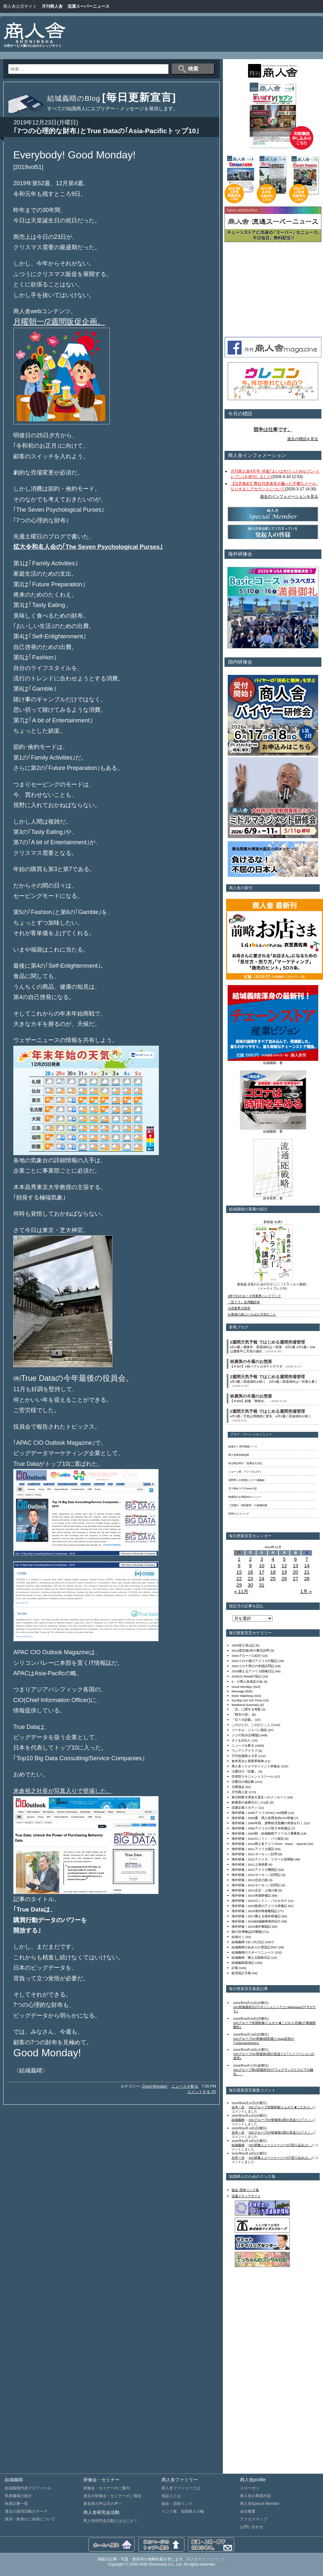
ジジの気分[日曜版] (245, 1735)
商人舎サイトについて (206, 2559)
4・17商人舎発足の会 (247, 1681)
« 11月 (241, 1591)
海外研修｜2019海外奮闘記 (251, 1926)
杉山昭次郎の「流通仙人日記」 (246, 1463)
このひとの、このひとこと (251, 1725)
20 (295, 1572)
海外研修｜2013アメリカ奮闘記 (254, 1869)
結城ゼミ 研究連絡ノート (242, 1446)
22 (239, 1578)
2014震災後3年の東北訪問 (250, 1650)
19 (284, 1572)
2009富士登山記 (243, 1645)
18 (273, 1572)
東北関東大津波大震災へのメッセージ (259, 1797)
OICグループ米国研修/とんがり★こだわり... (281, 2107)
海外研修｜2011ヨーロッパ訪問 (254, 1854)
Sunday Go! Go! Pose (247, 1700)
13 (295, 1565)
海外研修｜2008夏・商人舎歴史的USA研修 (263, 1818)
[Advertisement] (297, 38)
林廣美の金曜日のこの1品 (250, 1802)
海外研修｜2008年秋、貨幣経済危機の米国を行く (267, 1823)
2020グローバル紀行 (246, 1655)
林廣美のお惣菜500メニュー (244, 1497)
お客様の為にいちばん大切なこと (252, 1314)
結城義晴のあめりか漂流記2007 (254, 1947)
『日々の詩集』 (243, 1719)
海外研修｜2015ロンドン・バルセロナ (259, 1900)
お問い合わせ (251, 2527)
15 (239, 1572)
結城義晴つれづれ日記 (248, 1942)
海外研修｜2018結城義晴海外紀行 (256, 1921)
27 (295, 1578)
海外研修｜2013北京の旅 (250, 1880)
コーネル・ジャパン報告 (249, 1730)
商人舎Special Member (260, 2503)
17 (262, 1572)
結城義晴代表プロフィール (28, 2488)
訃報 (235, 1968)
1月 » (306, 1591)
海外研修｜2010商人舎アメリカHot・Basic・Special (269, 1844)
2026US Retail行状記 (247, 1676)
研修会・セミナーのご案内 (106, 2488)
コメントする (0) (201, 2092)
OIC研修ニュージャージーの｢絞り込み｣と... (280, 2145)
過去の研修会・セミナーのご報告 (112, 2496)
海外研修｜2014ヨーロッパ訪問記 (256, 1885)
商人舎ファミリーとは (181, 2488)
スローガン (249, 2488)
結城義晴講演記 (243, 1962)
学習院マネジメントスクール (253, 1776)
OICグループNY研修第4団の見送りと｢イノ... (281, 2120)
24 (262, 1578)
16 (250, 1572)
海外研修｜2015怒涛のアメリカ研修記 (259, 1906)
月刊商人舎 (52, 6)
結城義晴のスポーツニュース (253, 1952)
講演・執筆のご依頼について (30, 2519)
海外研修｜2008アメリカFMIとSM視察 (259, 1813)
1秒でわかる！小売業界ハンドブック (254, 1296)
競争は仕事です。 (273, 429)
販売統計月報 (241, 1973)
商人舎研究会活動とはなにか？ (110, 2520)
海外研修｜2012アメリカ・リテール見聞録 (263, 1859)
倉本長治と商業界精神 (248, 1761)
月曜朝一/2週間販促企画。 (59, 321)
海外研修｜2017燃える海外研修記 (256, 1916)
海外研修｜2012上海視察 (250, 1864)
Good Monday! (155, 2086)
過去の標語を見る (302, 439)
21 (306, 1572)
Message (238, 1691)
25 (273, 1578)
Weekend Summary (245, 1705)
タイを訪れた (241, 1740)
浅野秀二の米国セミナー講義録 (246, 1480)
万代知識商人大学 (244, 1756)
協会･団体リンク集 (245, 2190)
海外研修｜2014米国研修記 (251, 1895)
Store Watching (242, 1696)
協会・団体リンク (177, 2503)
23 (250, 1578)
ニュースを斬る (184, 2086)
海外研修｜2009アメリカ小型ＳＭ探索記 (261, 1828)
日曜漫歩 (238, 1787)
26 (284, 1578)
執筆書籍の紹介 (18, 2496)
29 (239, 1585)
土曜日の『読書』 (244, 1771)
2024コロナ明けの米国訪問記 (253, 1666)
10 (262, 1565)
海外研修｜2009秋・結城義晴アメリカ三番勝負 (266, 1833)
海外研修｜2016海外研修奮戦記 (254, 1911)
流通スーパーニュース (88, 6)
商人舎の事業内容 (255, 2496)
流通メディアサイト (246, 2196)
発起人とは (171, 2496)
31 (262, 1585)
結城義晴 (238, 2120)
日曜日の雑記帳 (243, 1781)
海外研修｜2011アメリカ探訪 (253, 1849)
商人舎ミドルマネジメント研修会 (256, 1766)
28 (306, 1578)
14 (306, 1565)
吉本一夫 (238, 2107)
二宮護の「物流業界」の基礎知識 (247, 1505)
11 (273, 1565)
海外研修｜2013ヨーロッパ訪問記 (256, 1875)
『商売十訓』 (241, 1714)
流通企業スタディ (244, 1807)
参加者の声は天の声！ (102, 2503)
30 (250, 1585)
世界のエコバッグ (238, 1513)
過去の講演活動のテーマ (26, 2511)
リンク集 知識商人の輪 (183, 2511)
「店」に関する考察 (246, 1709)
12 (284, 1565)
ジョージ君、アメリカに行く (245, 1471)
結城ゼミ (238, 1937)
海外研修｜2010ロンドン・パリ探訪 (258, 1838)
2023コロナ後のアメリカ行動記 (254, 1661)
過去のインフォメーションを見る (289, 496)
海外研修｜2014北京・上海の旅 (254, 1890)
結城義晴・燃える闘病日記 (251, 1957)
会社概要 (247, 2511)
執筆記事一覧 (16, 2503)
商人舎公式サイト (20, 6)
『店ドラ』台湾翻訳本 (244, 1302)
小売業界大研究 (239, 1308)
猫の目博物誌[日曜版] (247, 1931)
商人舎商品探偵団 (238, 1454)
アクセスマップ (253, 2519)
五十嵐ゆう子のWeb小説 (242, 1488)
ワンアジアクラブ (244, 1750)
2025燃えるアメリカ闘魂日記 (253, 1671)
